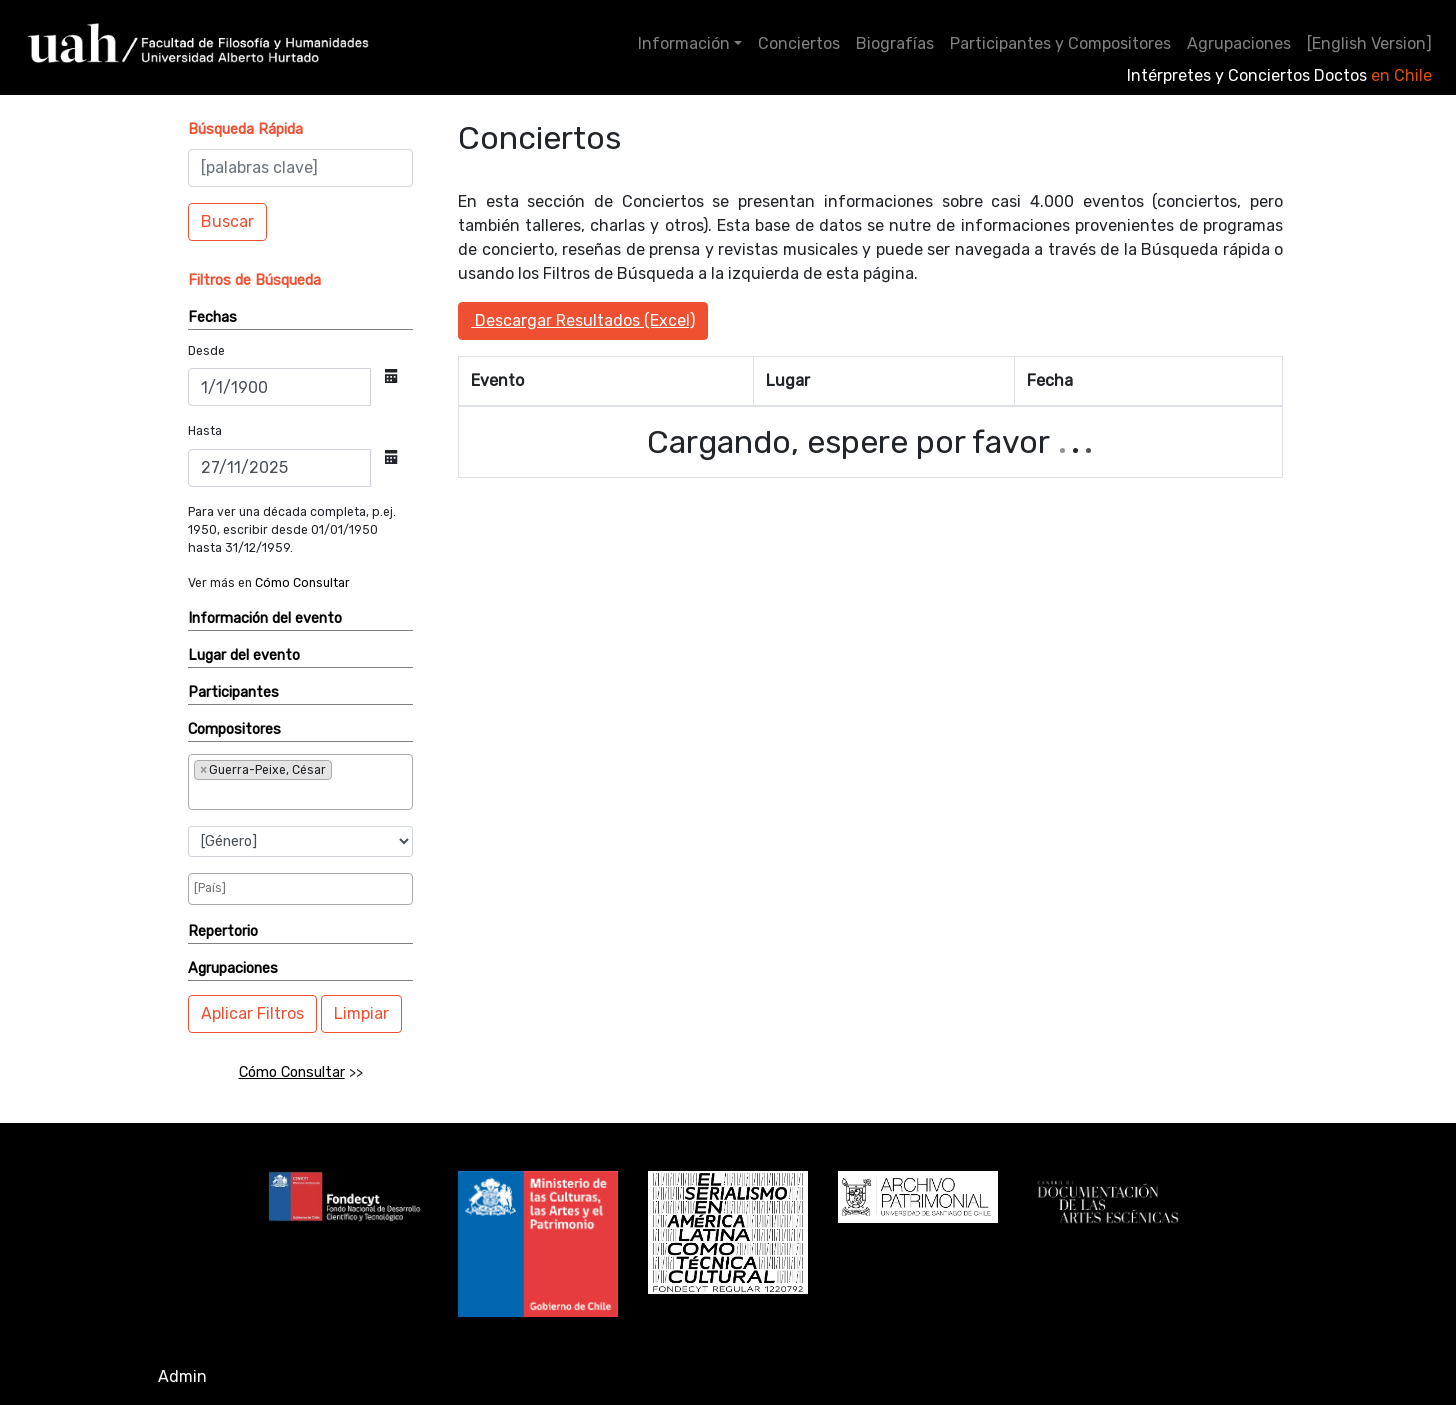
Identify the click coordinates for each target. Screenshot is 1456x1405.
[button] (245, 129)
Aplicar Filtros (252, 1013)
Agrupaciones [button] (233, 968)
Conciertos (799, 43)
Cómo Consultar (302, 583)
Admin (182, 1376)
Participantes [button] (233, 692)
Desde (206, 351)
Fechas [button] (212, 317)
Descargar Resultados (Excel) (583, 320)
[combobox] (300, 782)
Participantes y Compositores (1060, 43)
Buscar (227, 221)
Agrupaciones (1239, 43)
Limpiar (361, 1013)
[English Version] (1369, 43)
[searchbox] (260, 794)
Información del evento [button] (265, 618)
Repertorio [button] (223, 931)
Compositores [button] (234, 729)
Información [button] (684, 43)
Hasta (205, 431)
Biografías (895, 43)
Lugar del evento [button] (244, 655)
